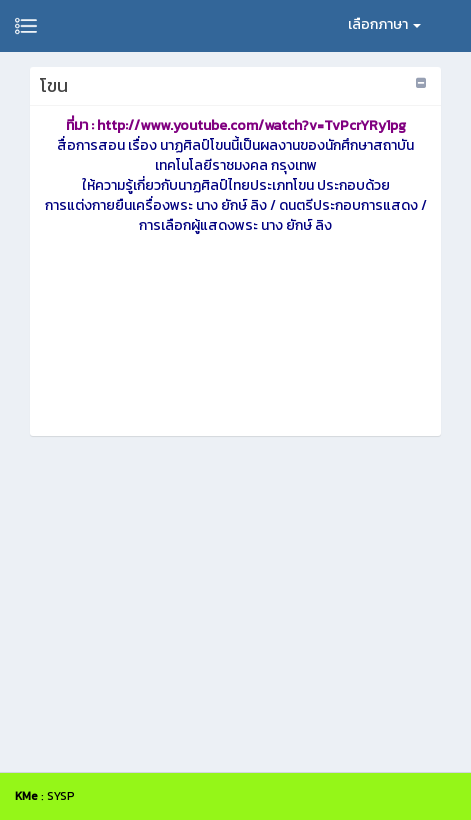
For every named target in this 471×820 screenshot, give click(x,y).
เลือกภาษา (384, 24)
